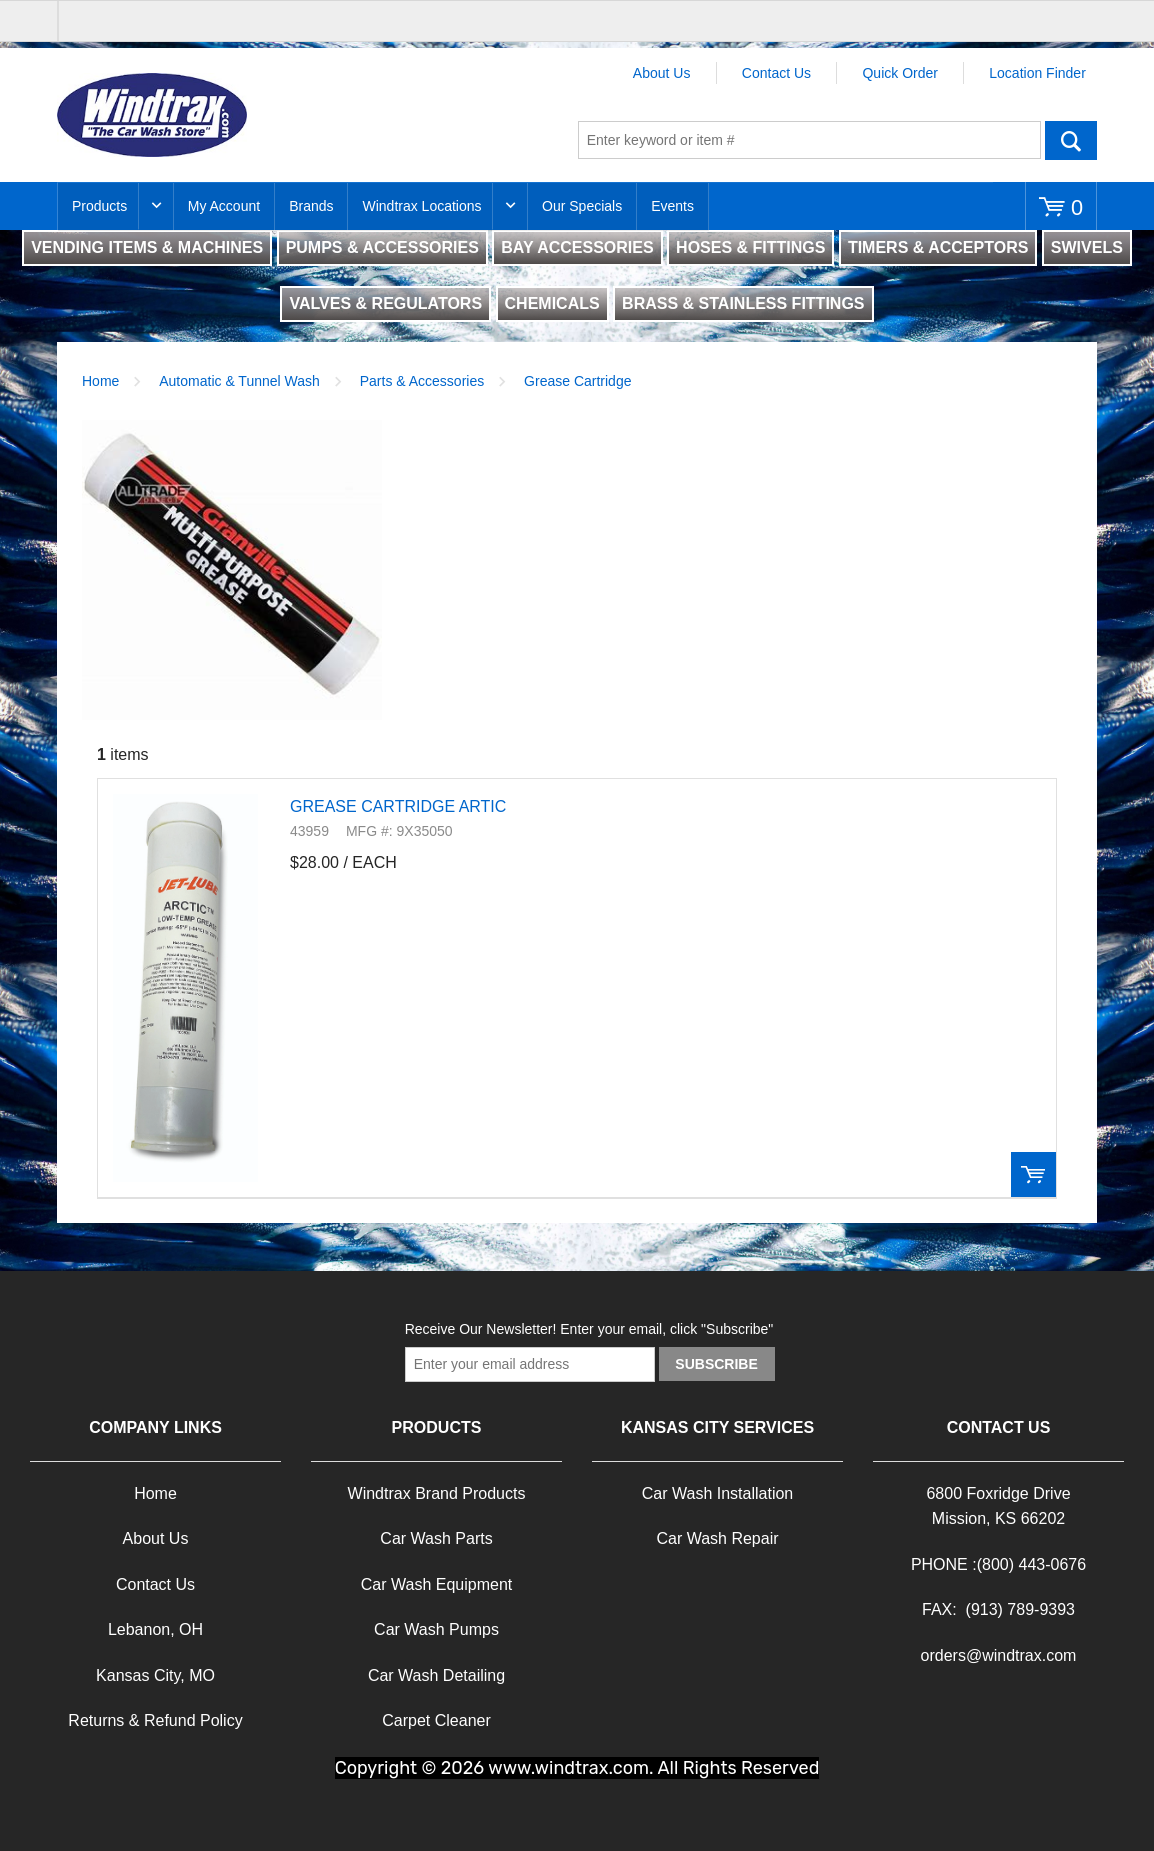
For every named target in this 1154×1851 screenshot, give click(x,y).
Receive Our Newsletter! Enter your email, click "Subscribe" (589, 1329)
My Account (224, 206)
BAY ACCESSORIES (577, 247)
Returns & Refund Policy (155, 1720)
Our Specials (582, 206)
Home (100, 381)
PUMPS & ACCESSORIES (382, 247)
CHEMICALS (552, 303)
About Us (662, 73)
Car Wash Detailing (436, 1675)
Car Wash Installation (717, 1493)
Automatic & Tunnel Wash (239, 381)
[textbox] (809, 140)
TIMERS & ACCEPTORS (938, 247)
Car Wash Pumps (436, 1629)
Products (99, 206)
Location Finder (1037, 73)
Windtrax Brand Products (437, 1493)
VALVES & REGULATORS (385, 303)
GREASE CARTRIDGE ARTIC (398, 806)
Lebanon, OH (155, 1629)
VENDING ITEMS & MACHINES (147, 247)
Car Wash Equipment (436, 1584)
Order (1033, 1174)
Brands (311, 206)
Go (1071, 140)
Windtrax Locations (421, 206)
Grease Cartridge (577, 381)
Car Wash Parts (436, 1538)
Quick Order (899, 73)
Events (672, 206)
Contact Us (776, 73)
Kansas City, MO (155, 1675)
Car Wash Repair (717, 1538)
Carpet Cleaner (436, 1720)
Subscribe (716, 1364)
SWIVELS (1087, 247)
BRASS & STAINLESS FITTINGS (743, 303)
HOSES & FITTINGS (750, 247)
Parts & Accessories (422, 381)
